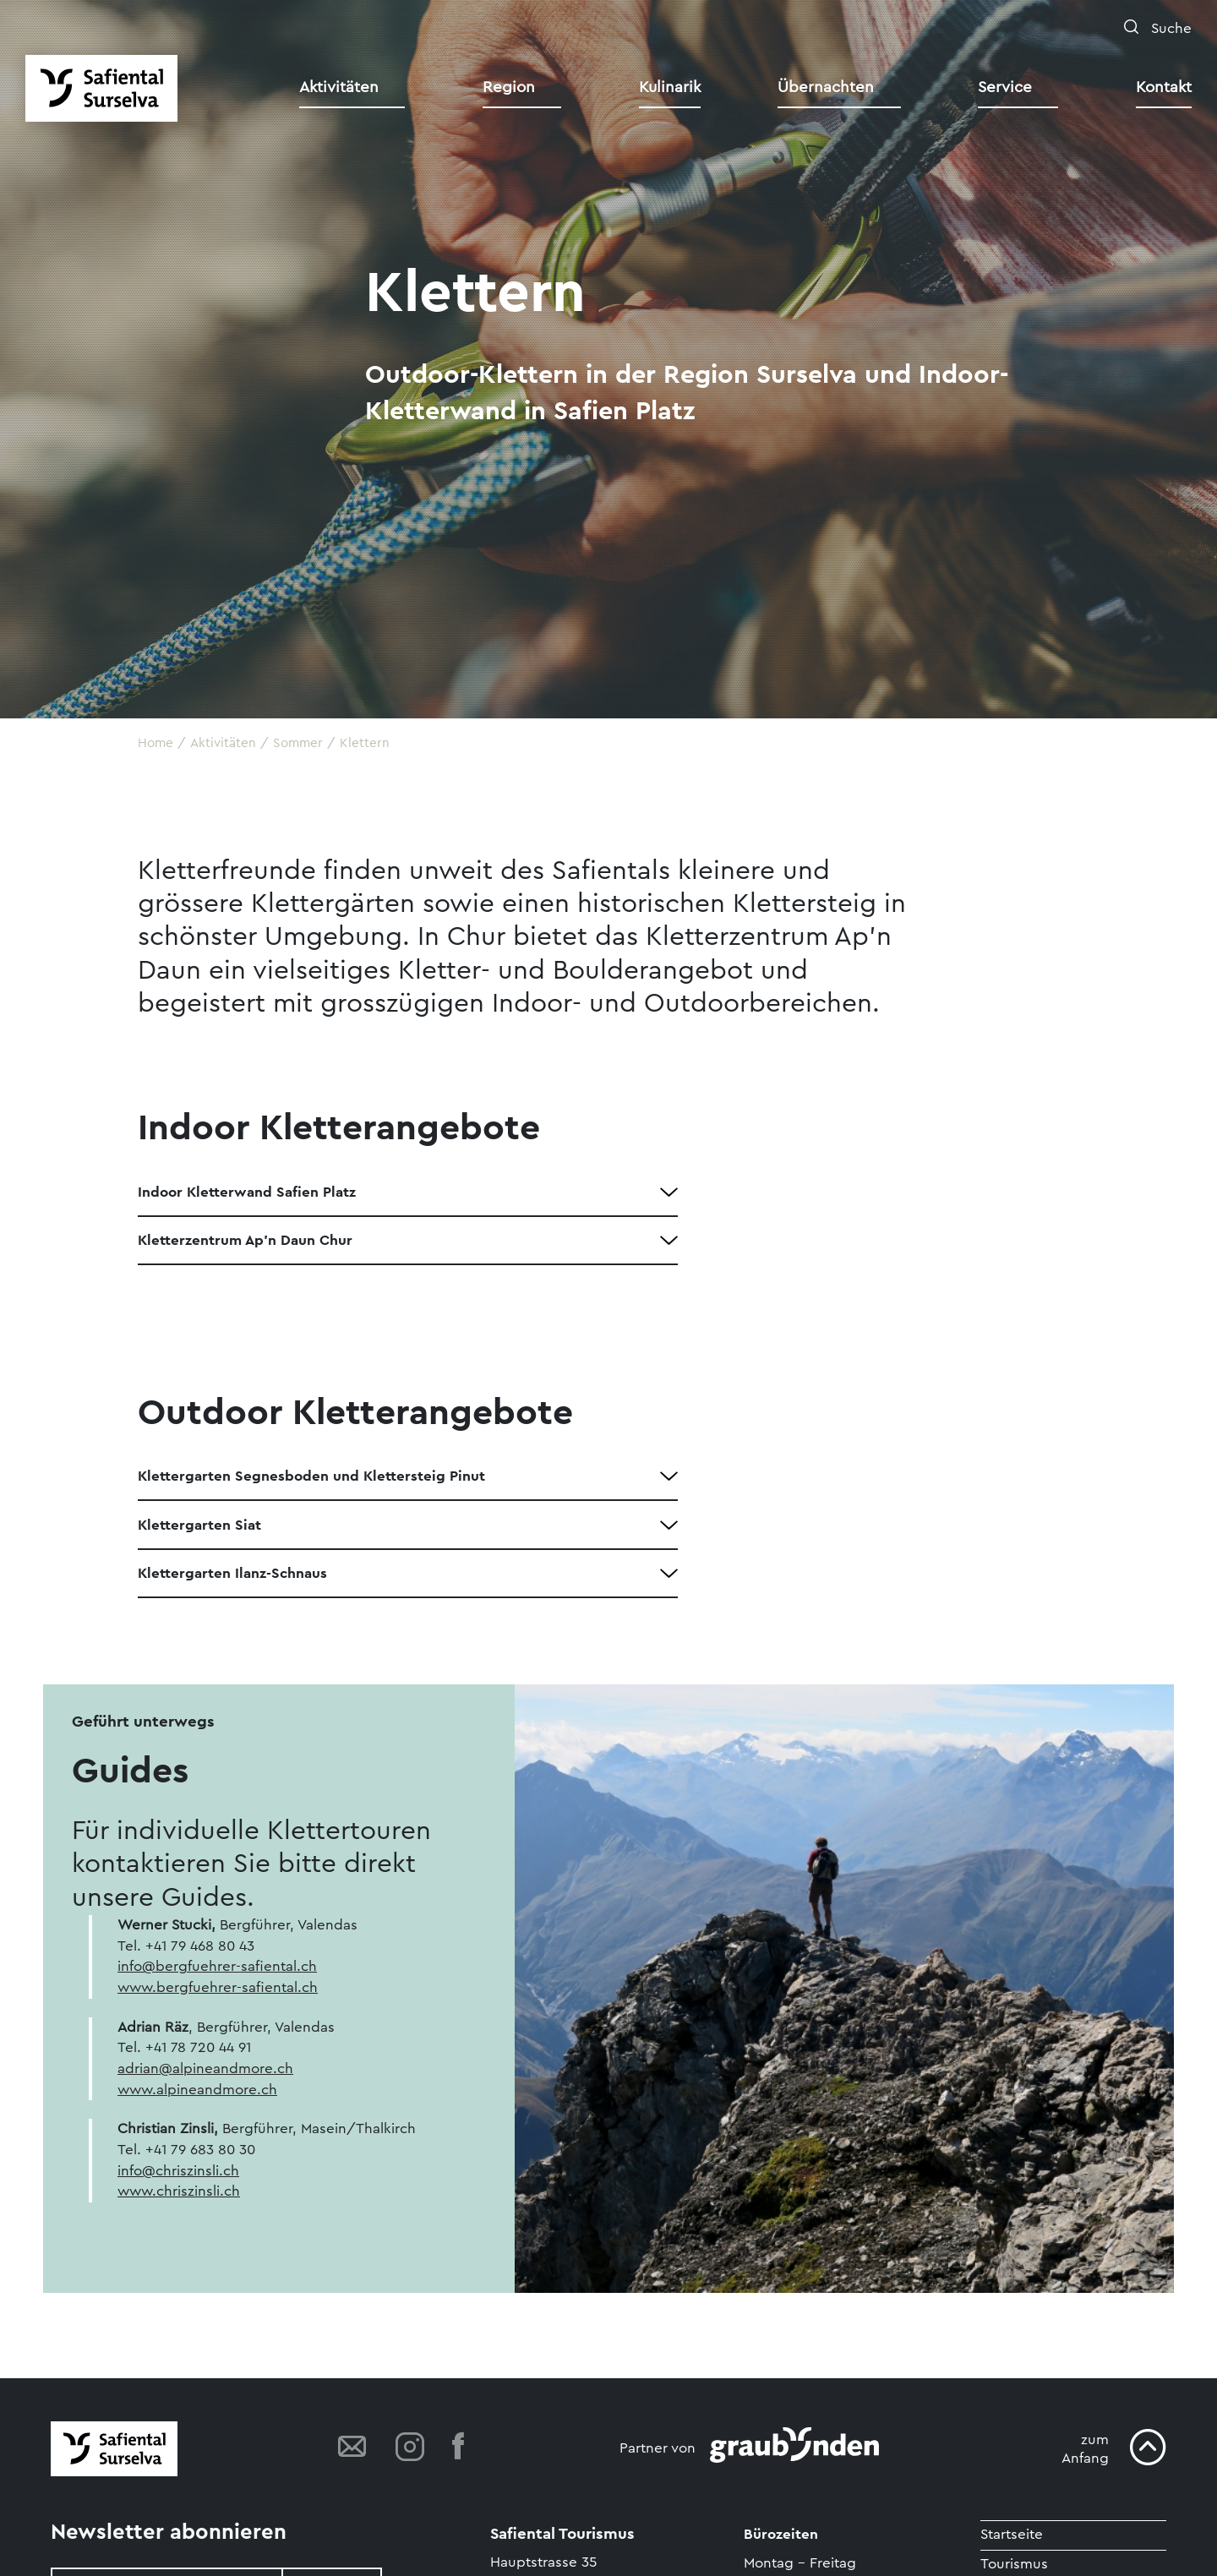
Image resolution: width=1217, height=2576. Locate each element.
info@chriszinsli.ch (178, 2171)
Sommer (298, 743)
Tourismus (1014, 2564)
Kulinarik (670, 87)
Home (155, 743)
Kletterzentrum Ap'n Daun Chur (245, 1240)
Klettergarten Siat (199, 1525)
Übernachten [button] (826, 87)
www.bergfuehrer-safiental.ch (217, 1987)
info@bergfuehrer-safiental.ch (217, 1966)
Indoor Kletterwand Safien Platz (247, 1192)
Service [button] (1005, 87)
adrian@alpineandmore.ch (205, 2068)
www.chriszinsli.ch (178, 2191)
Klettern (365, 743)
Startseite (1011, 2534)
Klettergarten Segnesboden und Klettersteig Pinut (311, 1476)
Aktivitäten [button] (339, 87)
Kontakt (1164, 87)
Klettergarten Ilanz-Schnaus (232, 1573)
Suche (1169, 28)
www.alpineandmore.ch (197, 2089)
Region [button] (509, 87)
